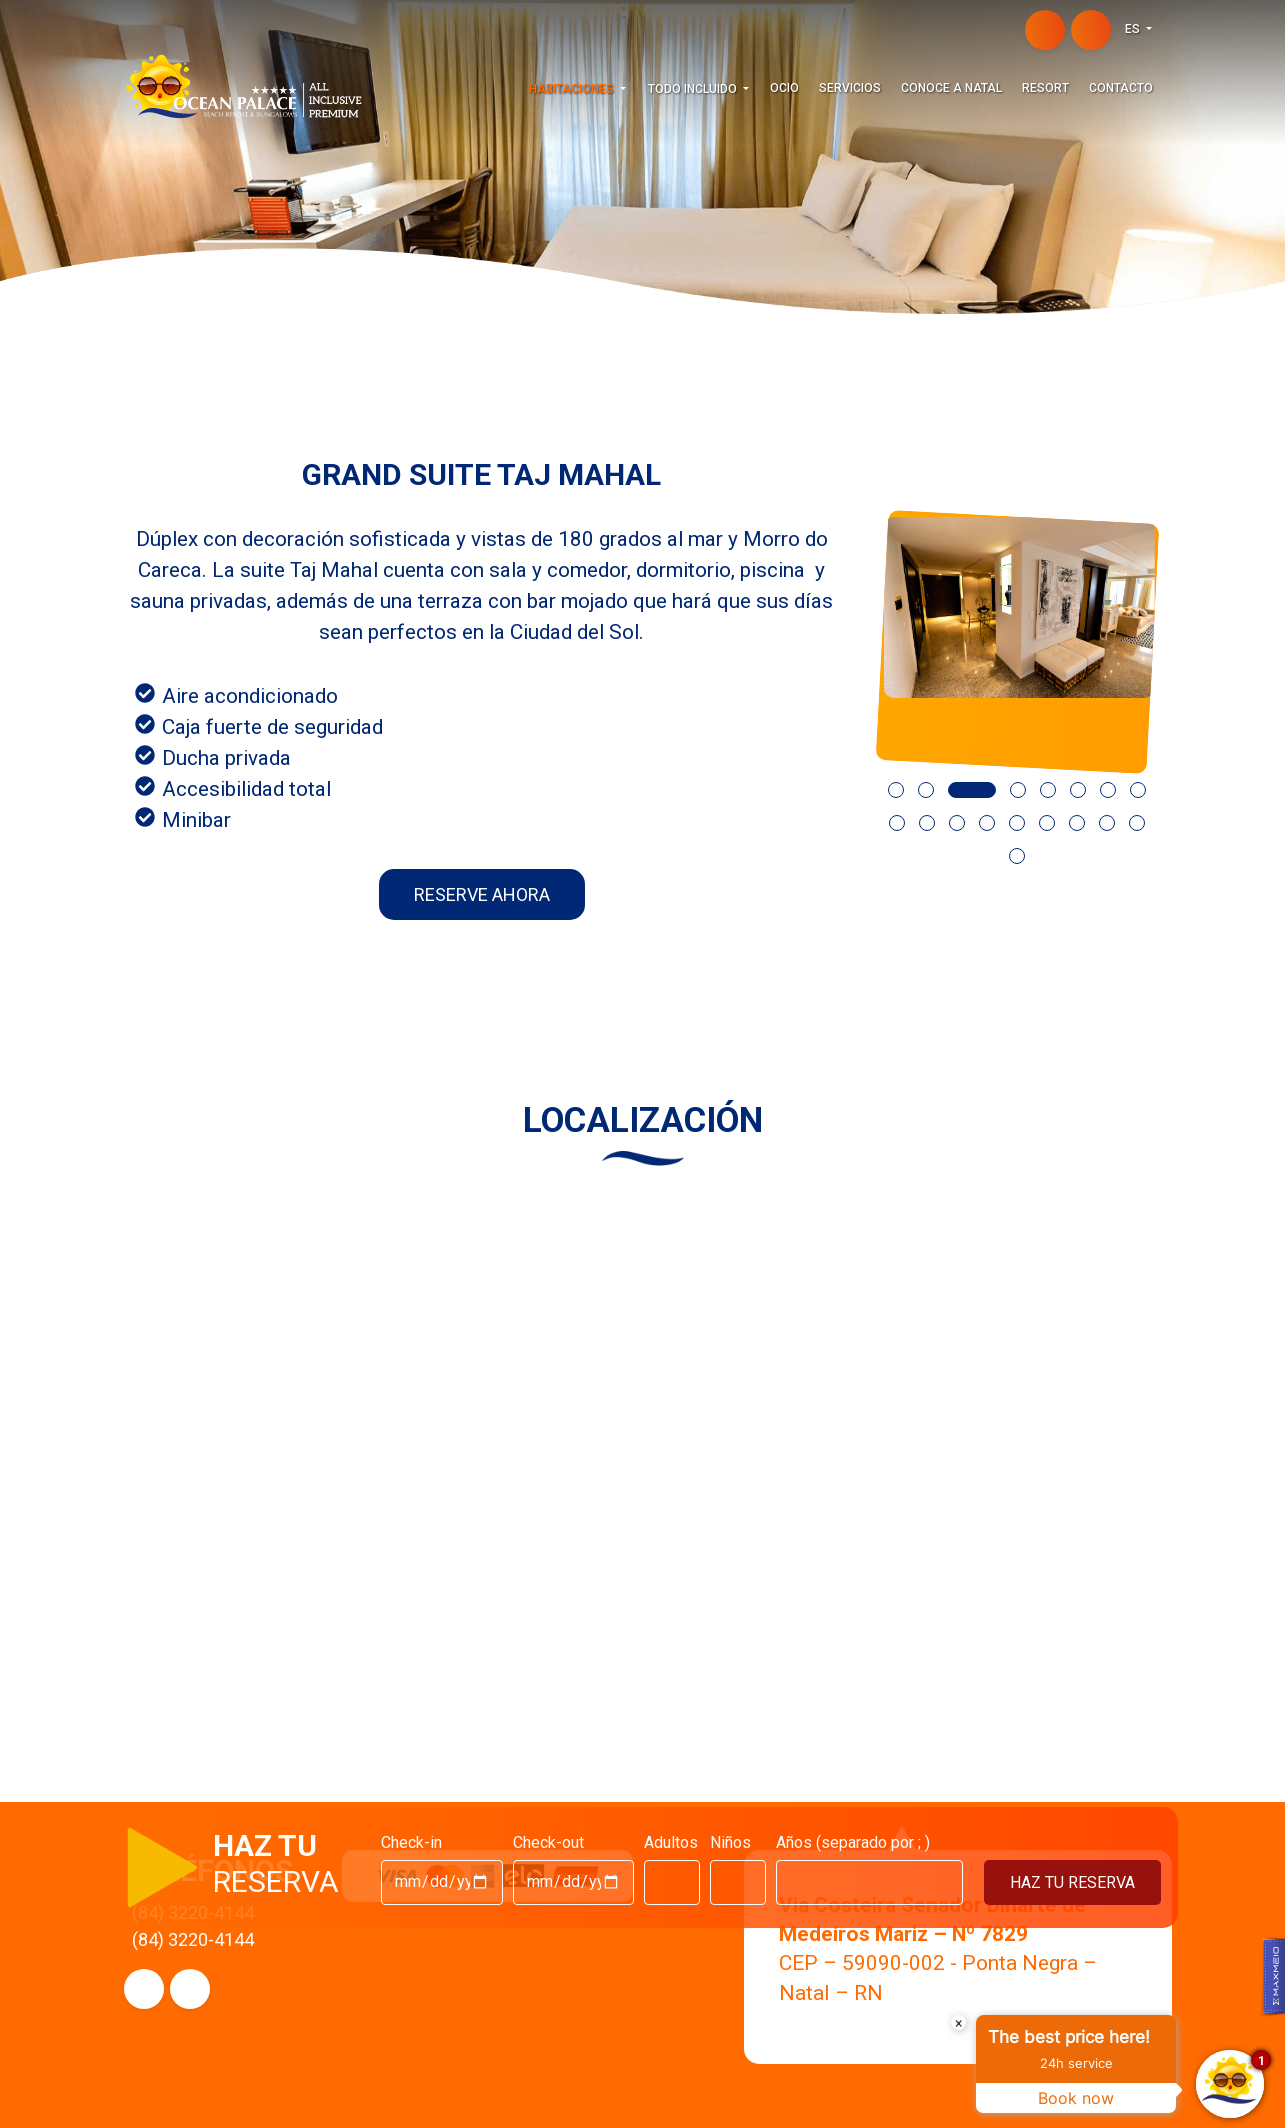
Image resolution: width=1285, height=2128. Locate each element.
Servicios (850, 88)
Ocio (784, 88)
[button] (889, 806)
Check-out (548, 1842)
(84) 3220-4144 (193, 1939)
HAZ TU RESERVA (1072, 1882)
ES (1134, 29)
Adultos (671, 1842)
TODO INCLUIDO (694, 89)
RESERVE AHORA (482, 894)
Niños (730, 1842)
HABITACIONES (573, 89)
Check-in (411, 1842)
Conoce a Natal (951, 88)
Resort (1045, 88)
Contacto (1121, 88)
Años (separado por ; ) (853, 1842)
